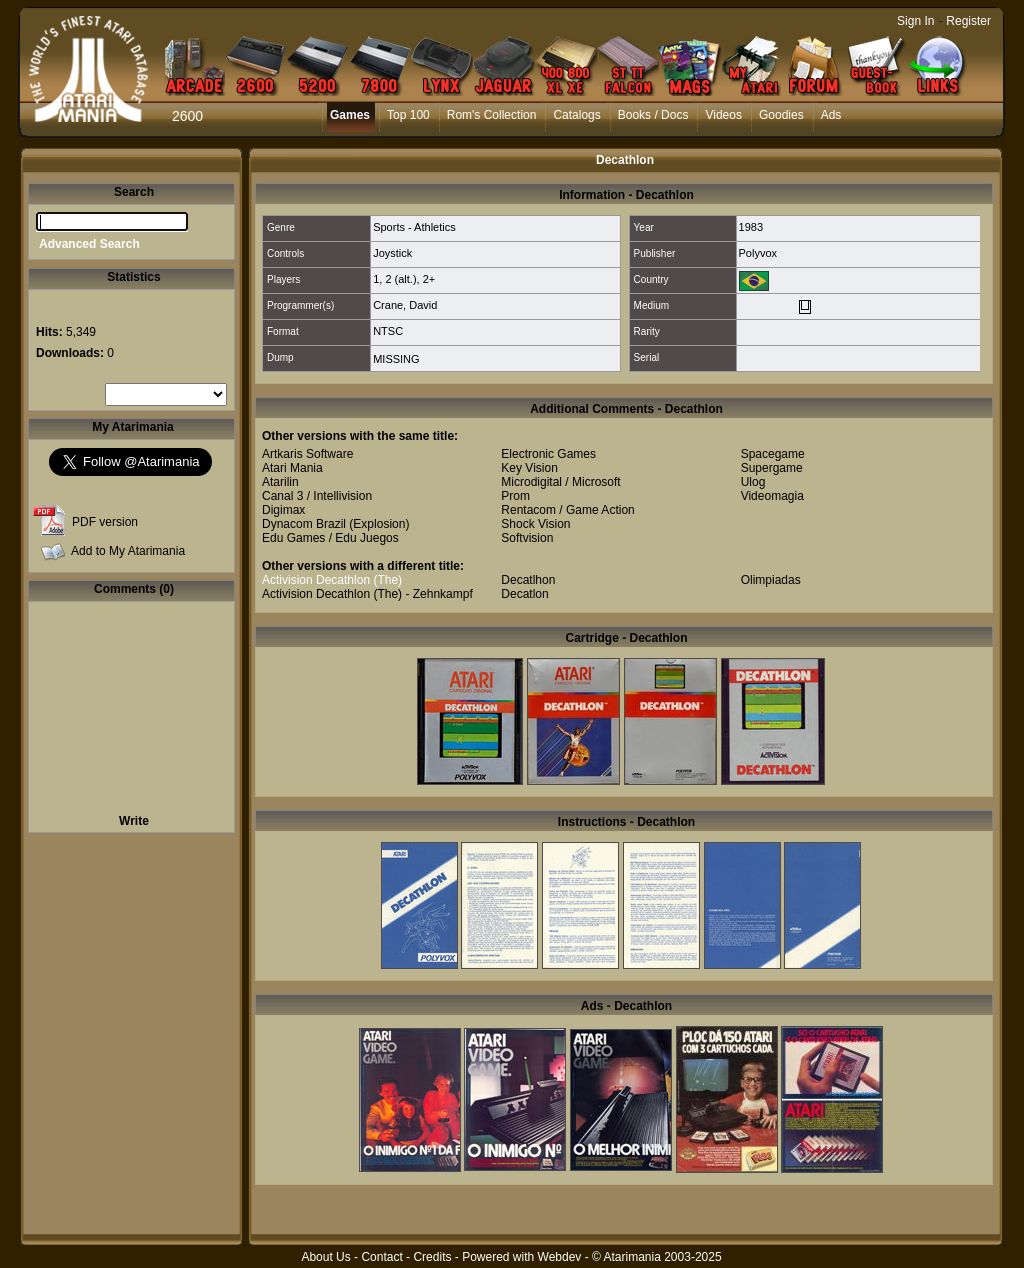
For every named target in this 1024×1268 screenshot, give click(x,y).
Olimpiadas (771, 580)
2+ (429, 279)
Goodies (781, 115)
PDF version (105, 522)
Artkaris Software (307, 454)
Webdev (560, 1257)
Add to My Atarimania (128, 551)
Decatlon (524, 594)
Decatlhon (528, 580)
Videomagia (772, 496)
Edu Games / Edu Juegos (330, 538)
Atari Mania (292, 468)
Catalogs (576, 115)
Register (968, 21)
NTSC (388, 331)
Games (350, 115)
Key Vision (529, 468)
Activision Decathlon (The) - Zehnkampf (367, 594)
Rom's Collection (492, 115)
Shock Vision (535, 524)
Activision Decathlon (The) (332, 580)
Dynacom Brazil (304, 524)
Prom (515, 496)
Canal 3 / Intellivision (317, 496)
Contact (381, 1257)
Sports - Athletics (414, 227)
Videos (723, 115)
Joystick (392, 253)
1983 (751, 227)
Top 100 (408, 115)
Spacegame (773, 454)
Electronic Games (548, 454)
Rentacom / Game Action (567, 510)
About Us (325, 1257)
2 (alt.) (400, 279)
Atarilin (280, 482)
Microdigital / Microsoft (560, 482)
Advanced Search (89, 244)
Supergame (772, 468)
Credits (432, 1257)
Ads (831, 115)
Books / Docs (653, 115)
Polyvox (758, 253)
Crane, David (405, 305)
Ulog (753, 482)
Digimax (283, 510)
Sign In (915, 21)
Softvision (527, 538)
